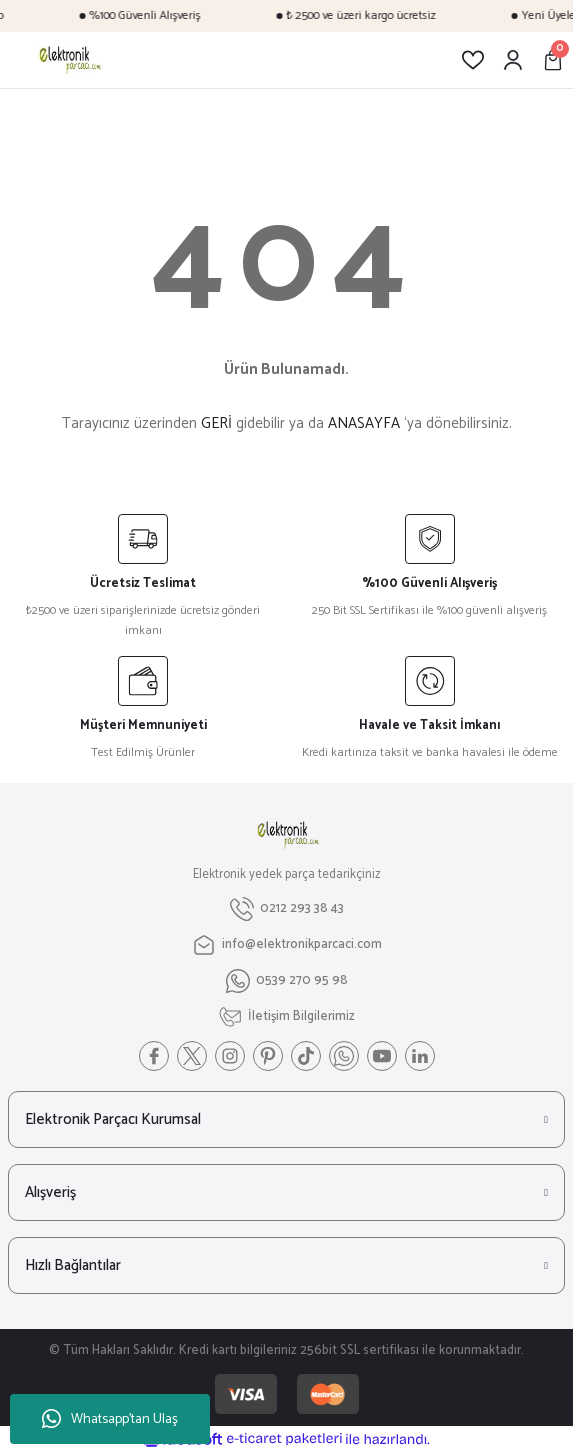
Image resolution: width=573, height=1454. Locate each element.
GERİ (216, 423)
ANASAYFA (364, 423)
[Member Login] (513, 60)
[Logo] (68, 60)
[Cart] (553, 60)
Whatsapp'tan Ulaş (110, 1419)
